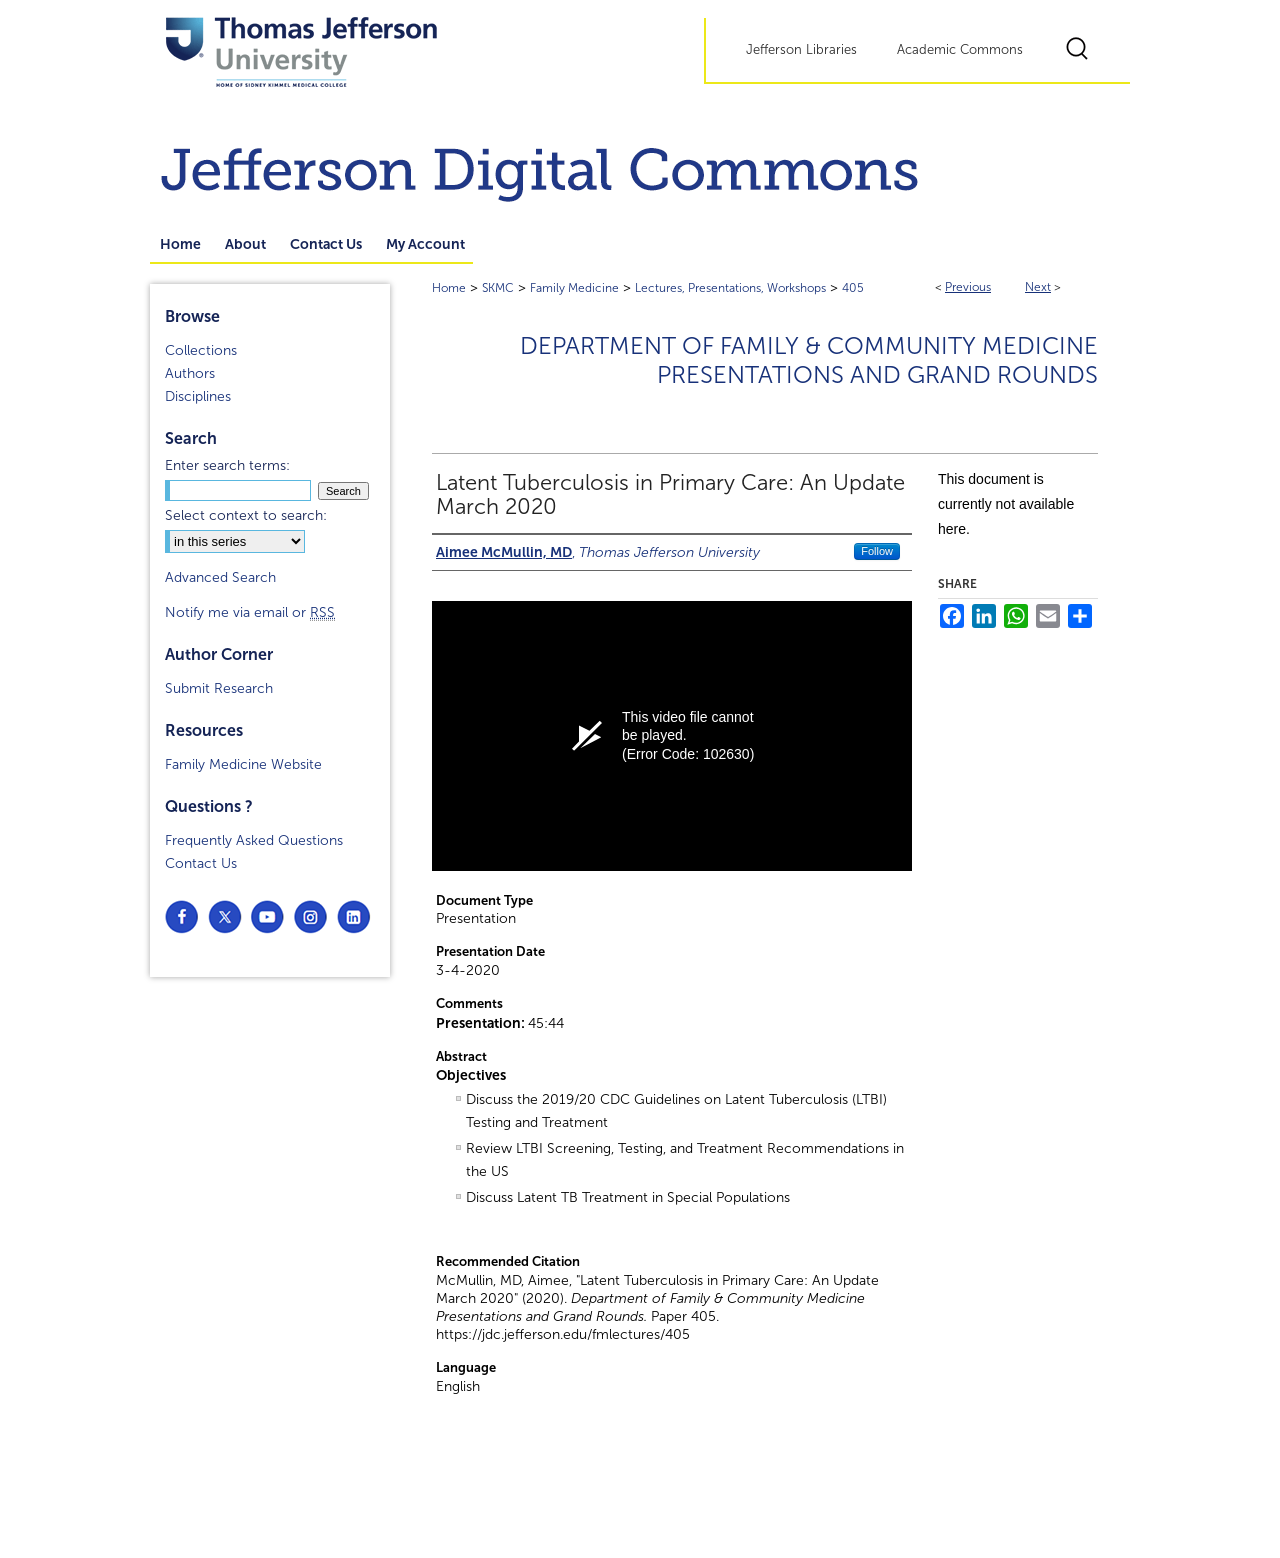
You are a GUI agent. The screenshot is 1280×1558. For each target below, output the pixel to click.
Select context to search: (246, 515)
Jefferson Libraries (801, 50)
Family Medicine (574, 288)
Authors (190, 373)
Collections (201, 350)
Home (449, 288)
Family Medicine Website (243, 764)
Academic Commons (960, 50)
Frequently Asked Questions (254, 840)
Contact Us (201, 863)
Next (1038, 287)
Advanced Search (220, 577)
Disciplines (198, 396)
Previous (968, 287)
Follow (877, 551)
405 (853, 288)
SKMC (498, 288)
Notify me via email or (250, 612)
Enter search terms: (227, 465)
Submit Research (219, 688)
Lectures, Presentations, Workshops (730, 288)
